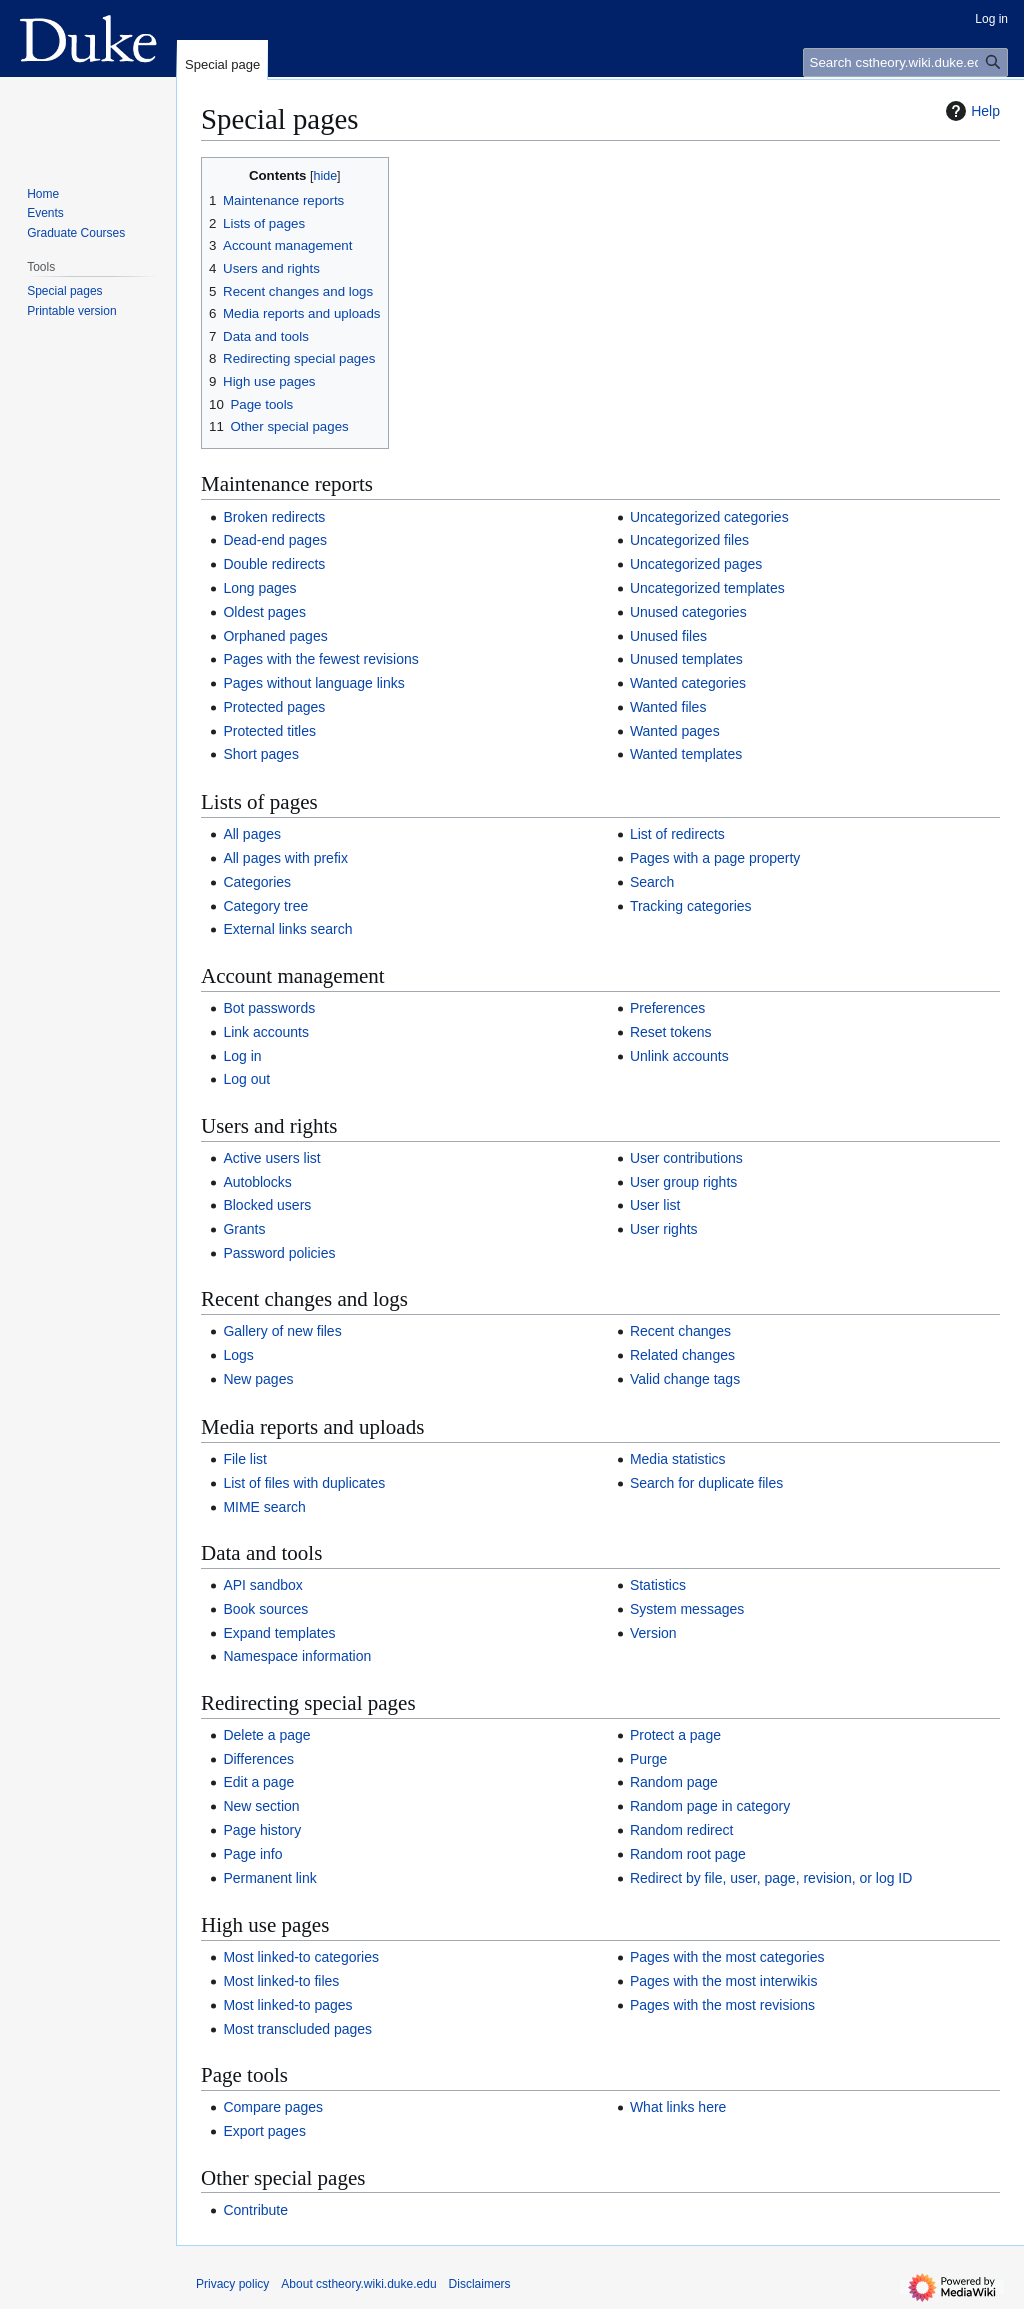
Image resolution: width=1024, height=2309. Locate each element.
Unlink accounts (679, 1056)
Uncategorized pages (696, 564)
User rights (664, 1229)
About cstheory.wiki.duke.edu (358, 2284)
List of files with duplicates (304, 1483)
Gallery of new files (282, 1331)
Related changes (682, 1355)
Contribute (255, 2210)
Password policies (279, 1253)
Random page (674, 1782)
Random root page (688, 1854)
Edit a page (258, 1782)
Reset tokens (671, 1032)
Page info (252, 1854)
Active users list (271, 1158)
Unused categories (688, 612)
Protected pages (274, 707)
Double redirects (274, 564)
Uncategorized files (689, 540)
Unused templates (686, 659)
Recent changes (680, 1331)
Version (653, 1633)
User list (655, 1205)
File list (245, 1459)
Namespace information (297, 1656)
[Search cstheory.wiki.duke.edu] (905, 62)
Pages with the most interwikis (724, 1981)
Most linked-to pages (287, 2005)
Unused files (668, 636)
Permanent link (269, 1878)
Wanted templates (686, 754)
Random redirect (682, 1830)
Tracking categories (691, 906)
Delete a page (266, 1735)
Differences (258, 1759)
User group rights (683, 1182)
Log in (242, 1056)
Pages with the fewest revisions (320, 659)
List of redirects (677, 834)
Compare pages (273, 2107)
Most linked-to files (281, 1981)
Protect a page (675, 1735)
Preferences (667, 1008)
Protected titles (269, 731)
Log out (246, 1079)
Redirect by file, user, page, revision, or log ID (771, 1878)
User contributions (686, 1158)
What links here (678, 2107)
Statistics (658, 1585)
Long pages (259, 588)
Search (652, 882)
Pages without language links (313, 683)
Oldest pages (264, 612)
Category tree (265, 906)
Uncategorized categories (709, 517)
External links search (287, 929)
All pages (252, 834)
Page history (262, 1830)
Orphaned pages (275, 636)
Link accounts (266, 1032)
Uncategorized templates (707, 588)
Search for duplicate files (706, 1483)
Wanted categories (688, 683)
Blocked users (267, 1205)
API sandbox (262, 1585)
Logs (238, 1355)
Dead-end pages (275, 540)
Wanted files (668, 707)
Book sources (265, 1609)
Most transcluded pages (297, 2029)
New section (261, 1806)
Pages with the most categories (727, 1957)
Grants (244, 1229)
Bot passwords (269, 1008)
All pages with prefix (285, 858)
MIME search (264, 1507)
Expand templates (279, 1633)
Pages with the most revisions (722, 2005)
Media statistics (678, 1459)
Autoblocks (257, 1182)
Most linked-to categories (301, 1957)
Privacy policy (232, 2284)
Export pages (264, 2131)
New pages (258, 1379)
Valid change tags (685, 1379)
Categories (257, 882)
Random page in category (710, 1806)
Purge (648, 1759)
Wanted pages (675, 731)
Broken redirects (274, 517)
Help (970, 111)
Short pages (261, 754)
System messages (687, 1609)
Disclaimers (480, 2284)
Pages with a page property (715, 858)
